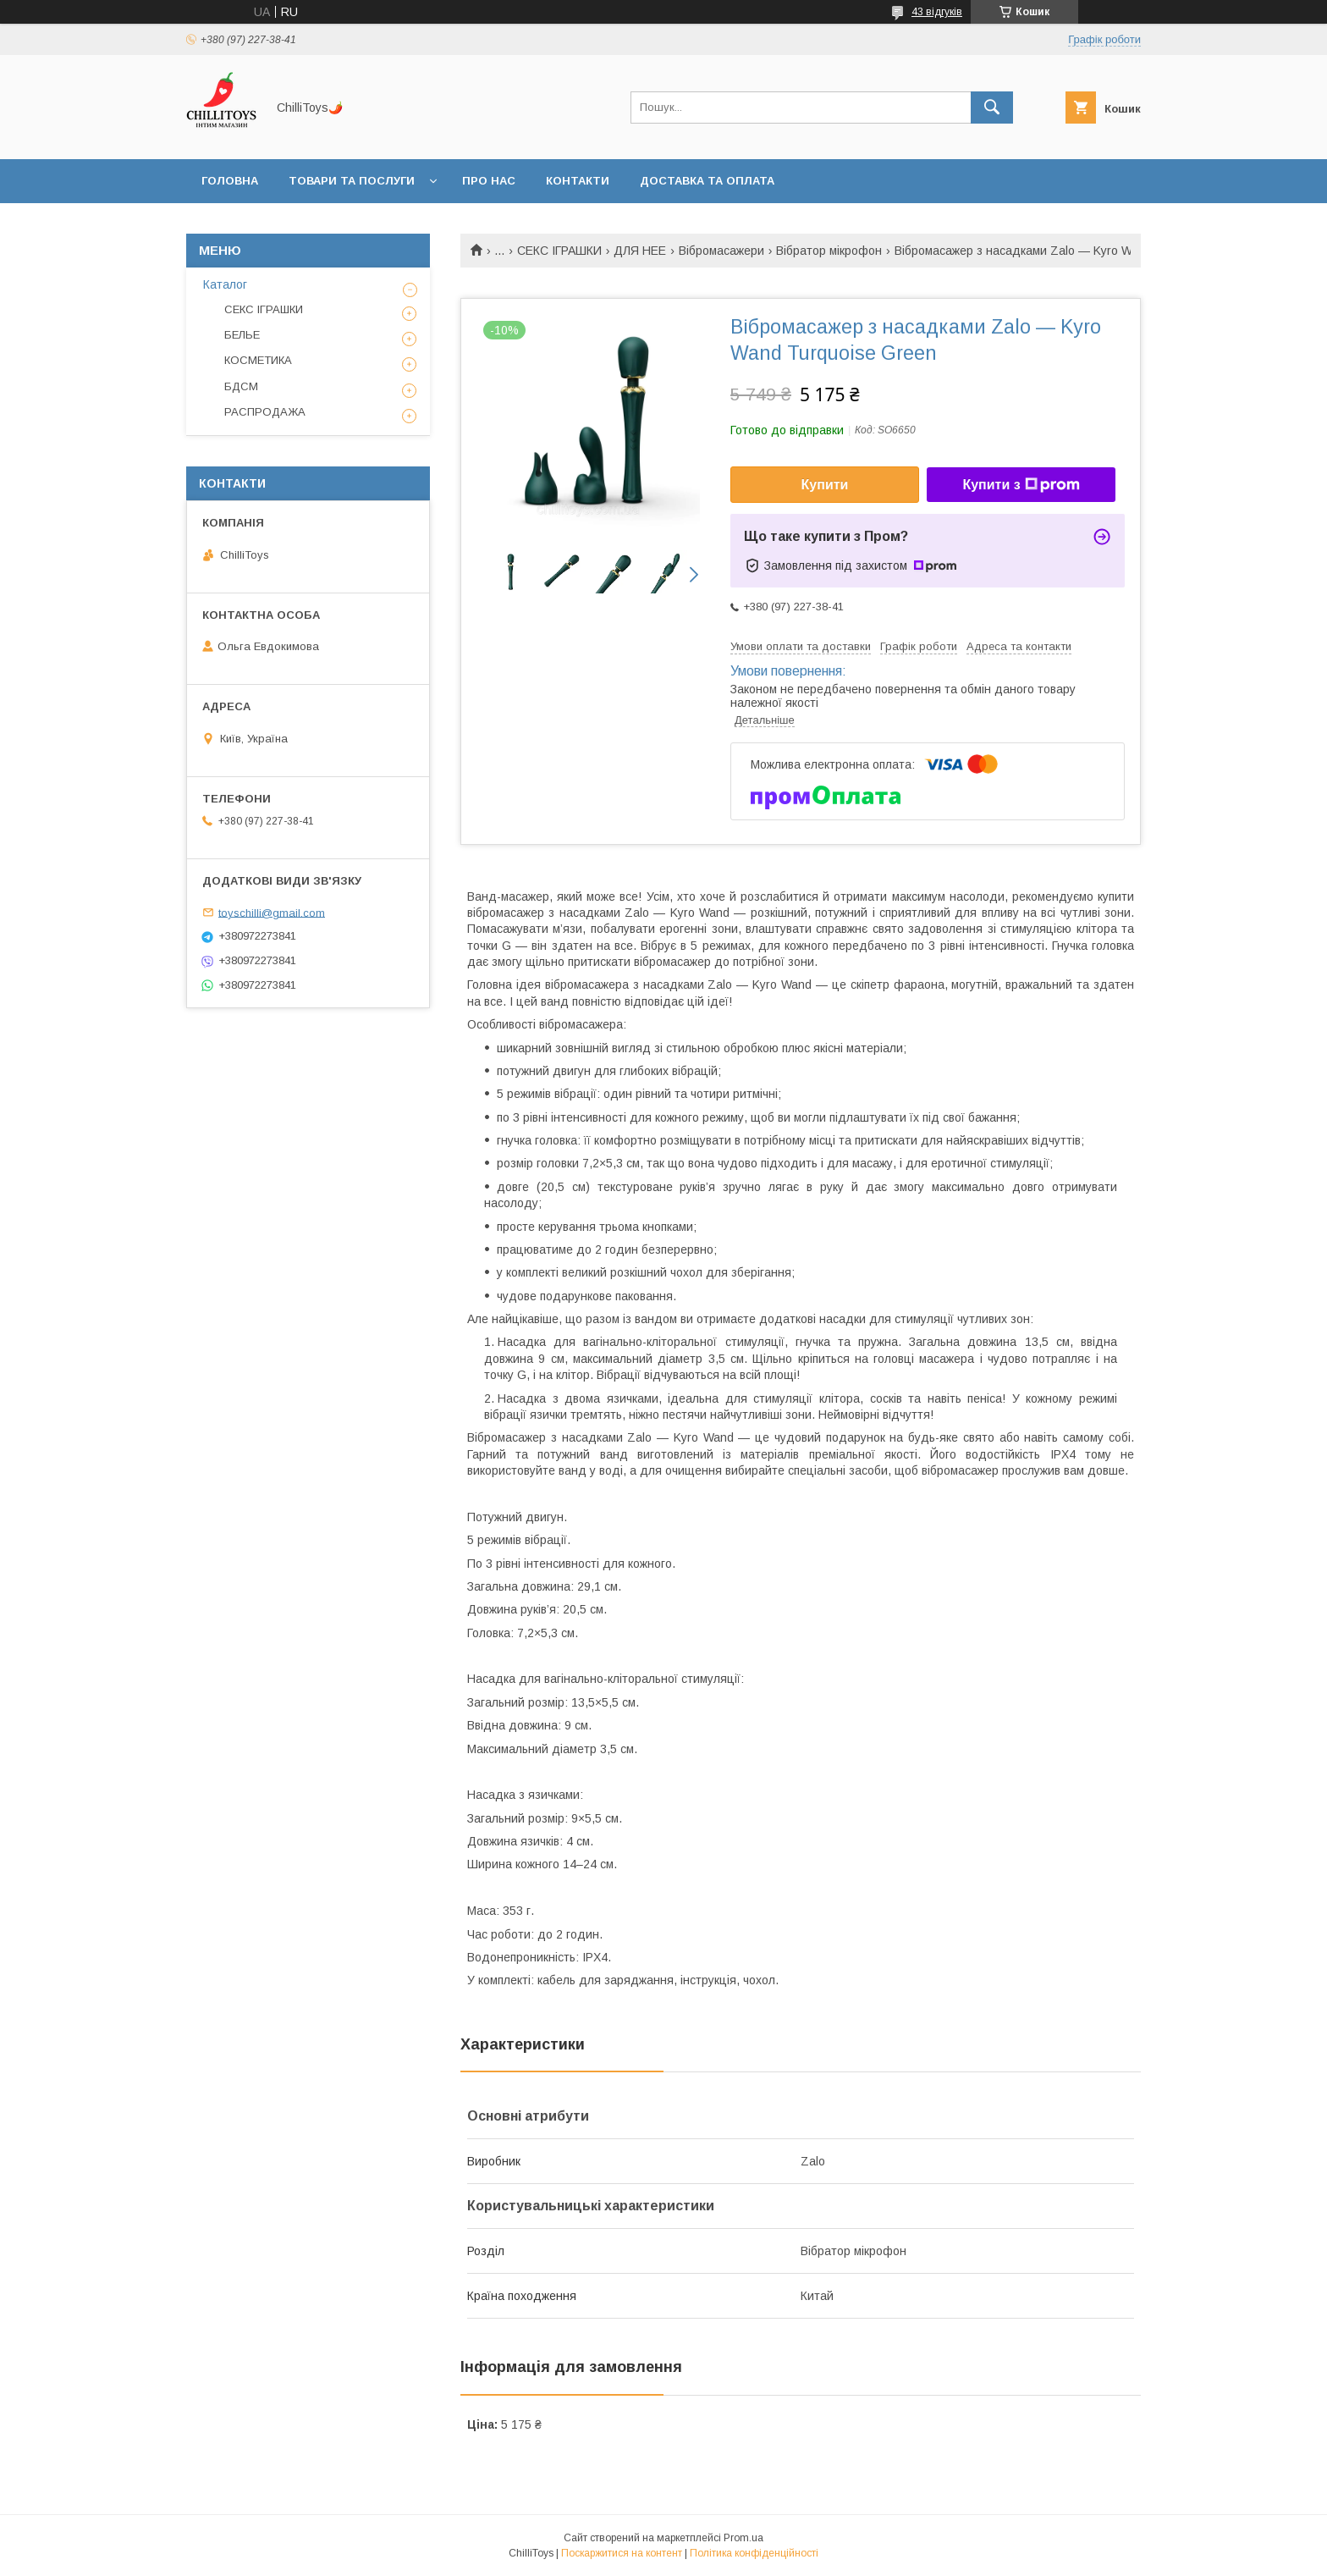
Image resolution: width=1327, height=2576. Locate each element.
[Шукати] (992, 107)
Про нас (488, 180)
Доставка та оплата (707, 180)
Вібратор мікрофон (829, 250)
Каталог (225, 284)
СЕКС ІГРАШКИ (559, 250)
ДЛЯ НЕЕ (640, 250)
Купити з (1020, 485)
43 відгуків (936, 12)
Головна (229, 180)
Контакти (577, 180)
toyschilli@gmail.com (271, 912)
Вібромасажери (721, 250)
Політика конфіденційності (754, 2553)
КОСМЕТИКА (258, 360)
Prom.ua (743, 2538)
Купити (825, 484)
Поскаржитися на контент (621, 2553)
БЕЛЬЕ (242, 334)
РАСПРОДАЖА (265, 411)
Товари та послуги (352, 180)
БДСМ (241, 386)
